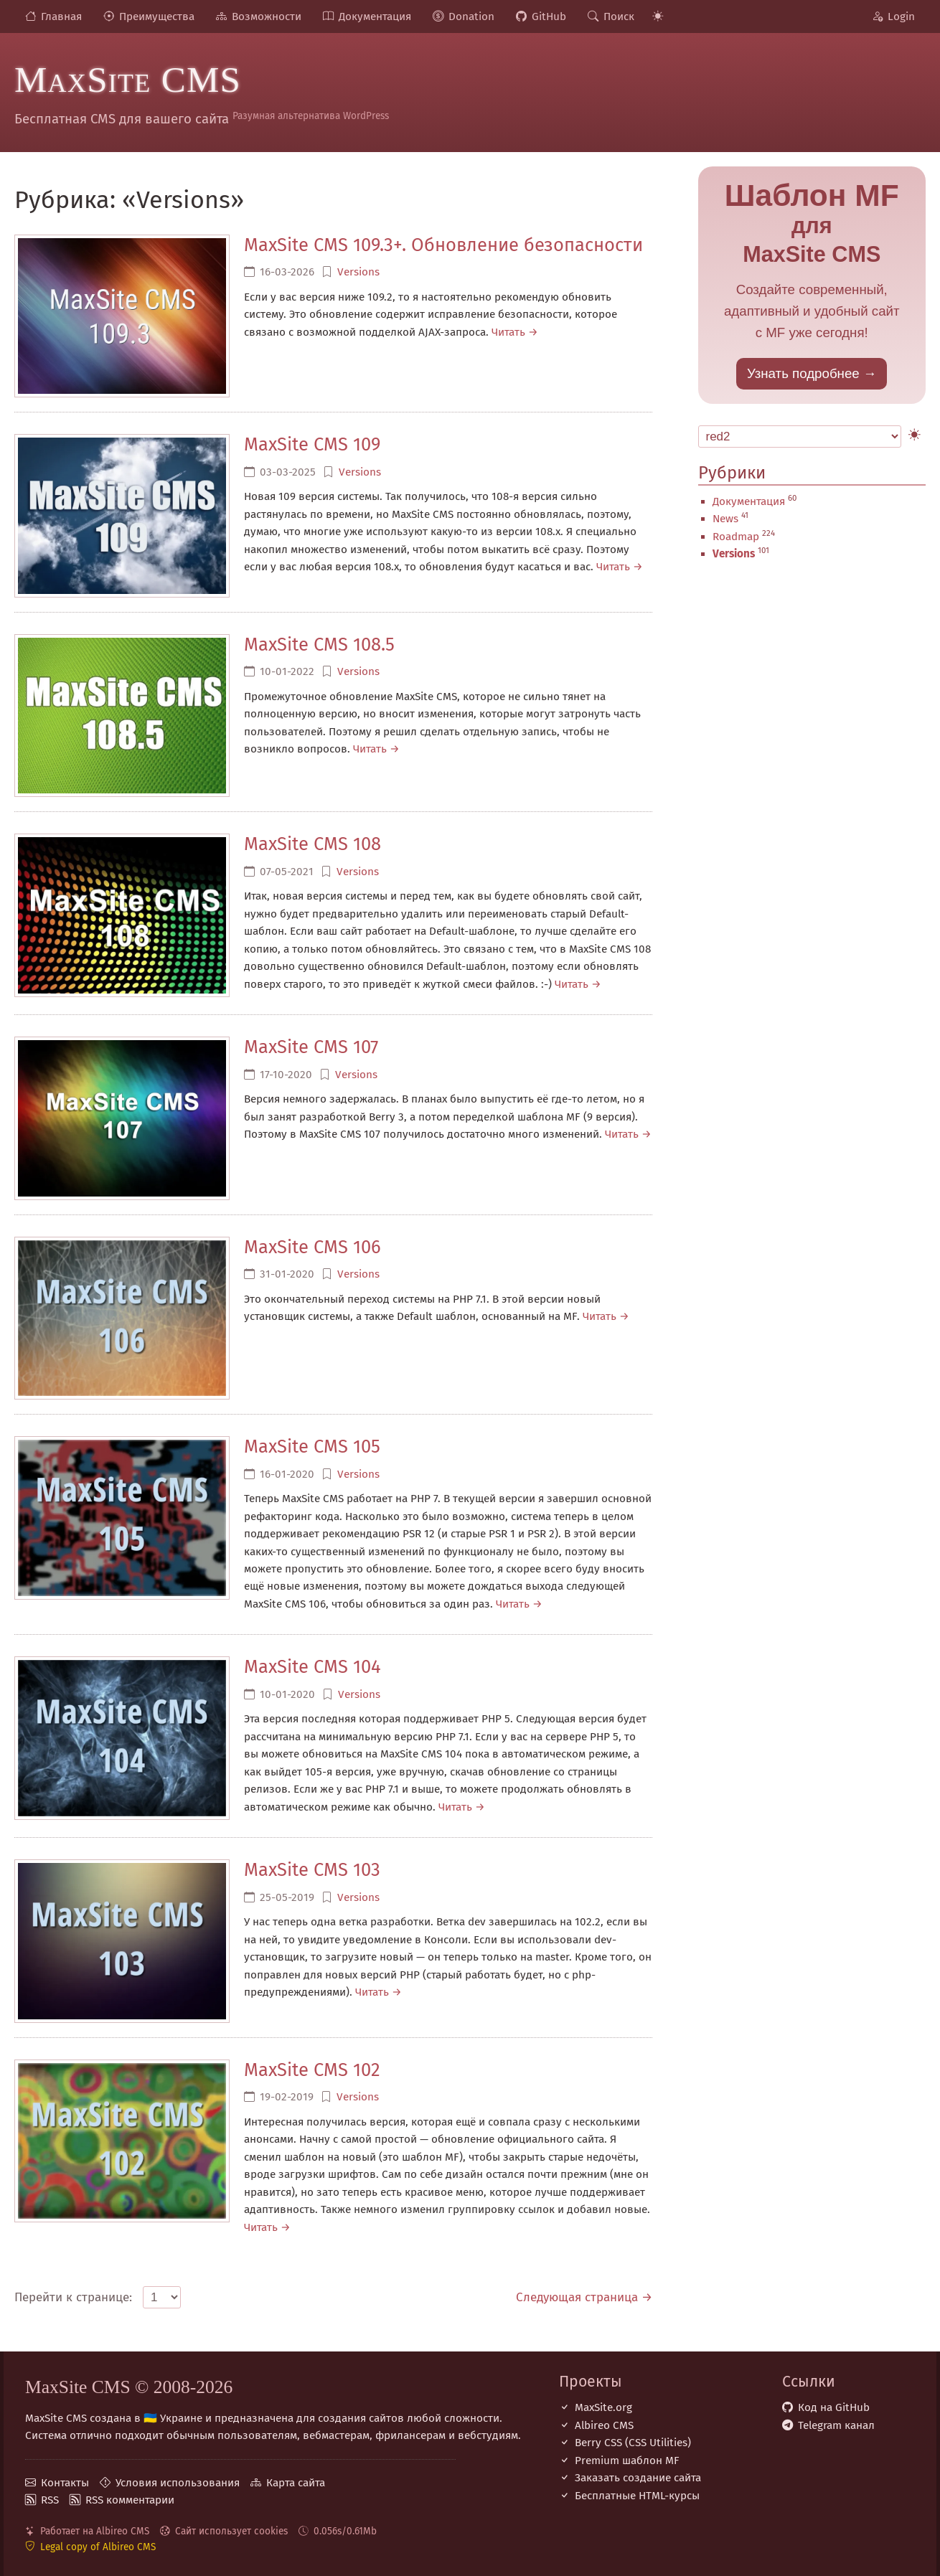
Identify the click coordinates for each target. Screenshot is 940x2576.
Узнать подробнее (803, 373)
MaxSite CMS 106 (312, 1247)
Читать (508, 332)
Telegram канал (836, 2425)
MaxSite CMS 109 (312, 444)
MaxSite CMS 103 (312, 1870)
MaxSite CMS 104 (312, 1667)
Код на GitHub (834, 2407)
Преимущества (156, 16)
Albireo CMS (604, 2425)
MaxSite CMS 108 (312, 844)
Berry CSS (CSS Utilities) (633, 2442)
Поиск (618, 16)
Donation (471, 16)
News (725, 518)
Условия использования (178, 2482)
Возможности (266, 16)
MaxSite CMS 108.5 (319, 644)
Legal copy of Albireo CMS (98, 2547)
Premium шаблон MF (627, 2460)
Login (901, 16)
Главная (61, 16)
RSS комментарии (129, 2500)
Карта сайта (295, 2482)
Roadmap (736, 536)
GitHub (549, 16)
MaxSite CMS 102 (312, 2070)
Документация (375, 16)
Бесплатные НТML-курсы (637, 2495)
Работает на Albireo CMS (94, 2531)
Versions (358, 271)
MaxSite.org (603, 2407)
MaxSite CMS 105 (312, 1446)
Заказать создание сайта (638, 2477)
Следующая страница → (584, 2297)
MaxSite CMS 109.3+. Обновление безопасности (443, 245)
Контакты (65, 2482)
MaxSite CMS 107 (311, 1047)
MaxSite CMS (127, 80)
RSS (50, 2500)
